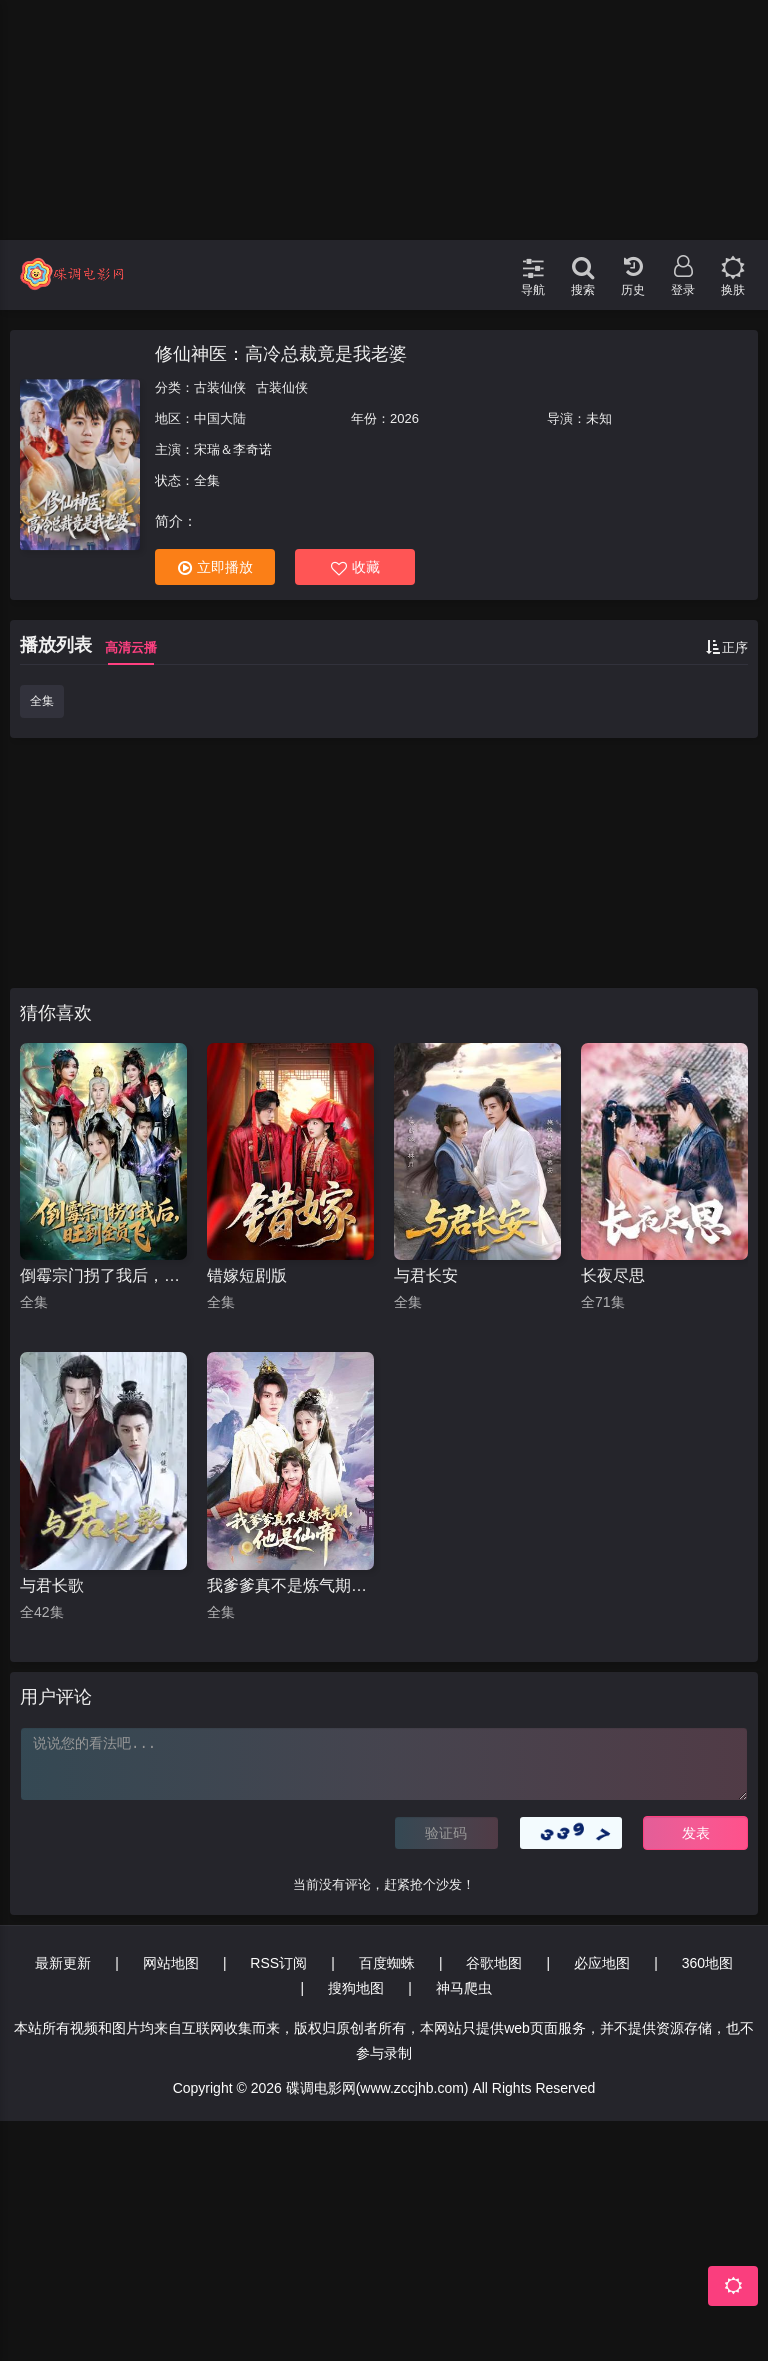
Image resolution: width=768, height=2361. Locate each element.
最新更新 (63, 1963)
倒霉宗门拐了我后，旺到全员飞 (103, 1275)
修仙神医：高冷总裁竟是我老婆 (281, 354)
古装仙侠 (220, 387)
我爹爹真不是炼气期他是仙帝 (290, 1585)
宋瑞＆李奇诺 (233, 449)
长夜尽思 (613, 1275)
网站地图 (171, 1963)
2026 (404, 418)
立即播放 (215, 567)
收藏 (355, 567)
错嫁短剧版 (247, 1275)
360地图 (707, 1963)
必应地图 (602, 1963)
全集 (42, 701)
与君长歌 (52, 1585)
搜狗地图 (356, 1988)
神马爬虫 (464, 1988)
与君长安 (426, 1275)
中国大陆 (220, 418)
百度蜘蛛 (387, 1963)
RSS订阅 (278, 1963)
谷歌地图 (494, 1963)
